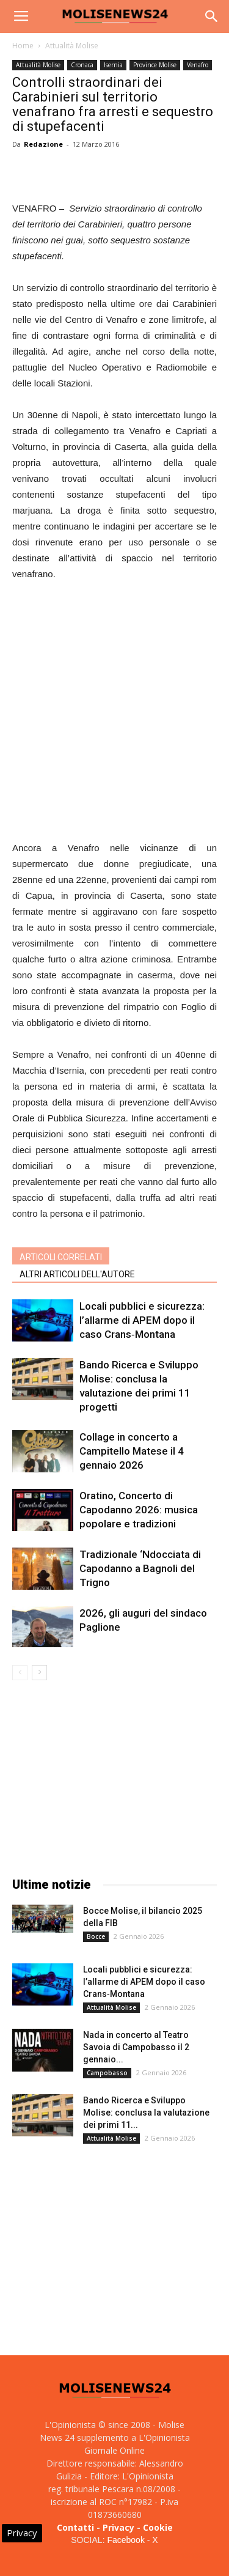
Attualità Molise (71, 45)
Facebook (125, 2540)
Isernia (113, 65)
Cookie (158, 2527)
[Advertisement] (114, 712)
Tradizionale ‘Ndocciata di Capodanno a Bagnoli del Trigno (140, 1568)
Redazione (43, 144)
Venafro (197, 65)
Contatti (75, 2527)
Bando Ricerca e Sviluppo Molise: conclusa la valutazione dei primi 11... (146, 2112)
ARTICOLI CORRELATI (61, 1257)
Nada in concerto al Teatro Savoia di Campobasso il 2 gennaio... (136, 2047)
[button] (212, 16)
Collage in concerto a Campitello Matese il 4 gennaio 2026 (131, 1451)
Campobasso (107, 2073)
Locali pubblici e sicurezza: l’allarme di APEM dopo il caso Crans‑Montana (142, 1320)
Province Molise (154, 65)
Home (23, 45)
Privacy (118, 2527)
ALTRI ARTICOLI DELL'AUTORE (77, 1274)
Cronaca (82, 65)
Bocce (96, 1936)
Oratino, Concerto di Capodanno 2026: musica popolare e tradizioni (138, 1509)
